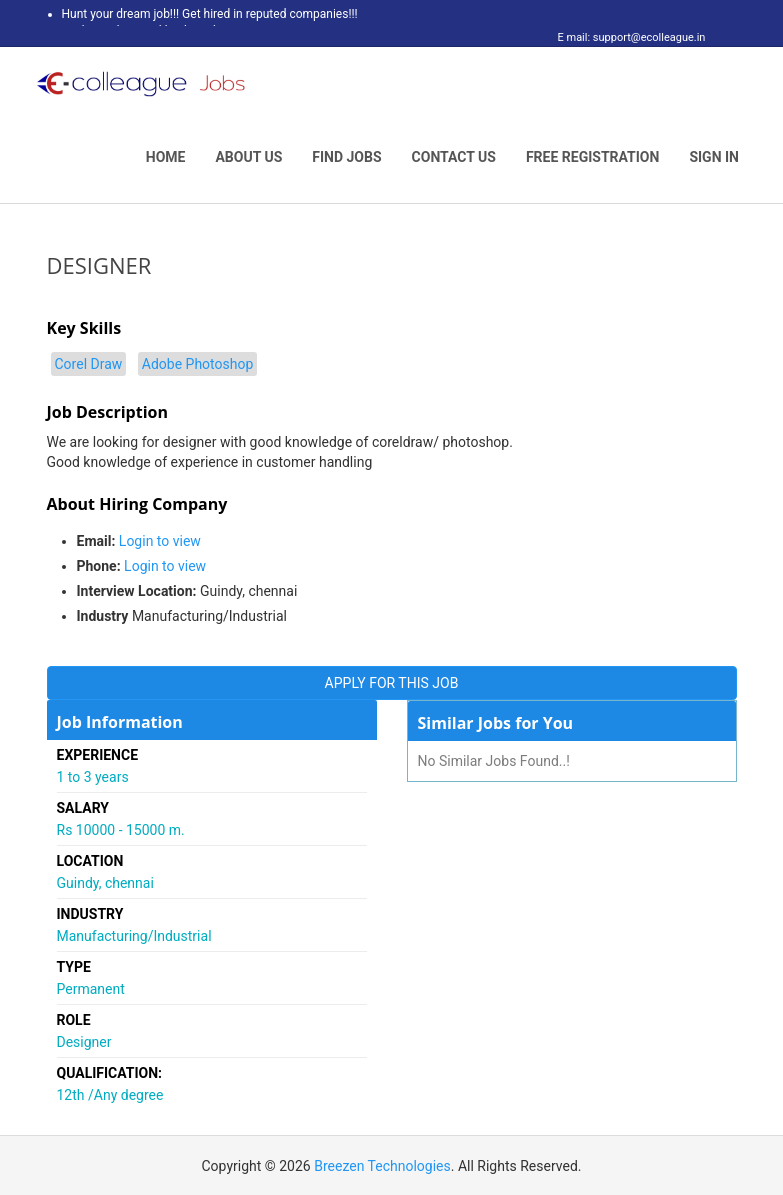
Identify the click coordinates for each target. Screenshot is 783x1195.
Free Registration (593, 157)
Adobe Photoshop (198, 364)
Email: (96, 541)
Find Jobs (346, 157)
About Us (248, 157)
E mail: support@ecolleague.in (626, 37)
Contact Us (454, 157)
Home (166, 157)
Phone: (99, 566)
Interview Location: (137, 591)
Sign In (714, 157)
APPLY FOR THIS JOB (392, 683)
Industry (103, 616)
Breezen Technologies (382, 1166)
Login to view (160, 541)
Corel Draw (89, 364)
